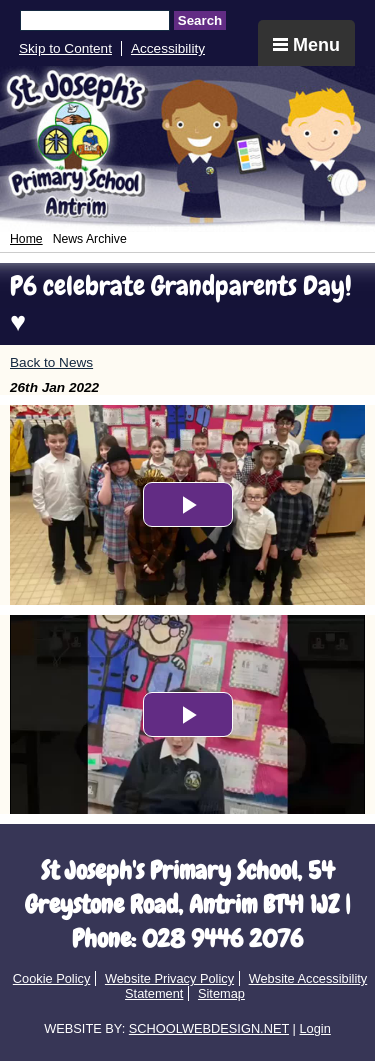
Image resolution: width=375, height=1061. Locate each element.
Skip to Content (65, 48)
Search (200, 20)
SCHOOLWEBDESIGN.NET (209, 1028)
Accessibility (168, 48)
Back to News (51, 362)
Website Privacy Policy (169, 978)
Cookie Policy (52, 978)
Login (314, 1028)
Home (26, 239)
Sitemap (221, 993)
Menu (306, 45)
